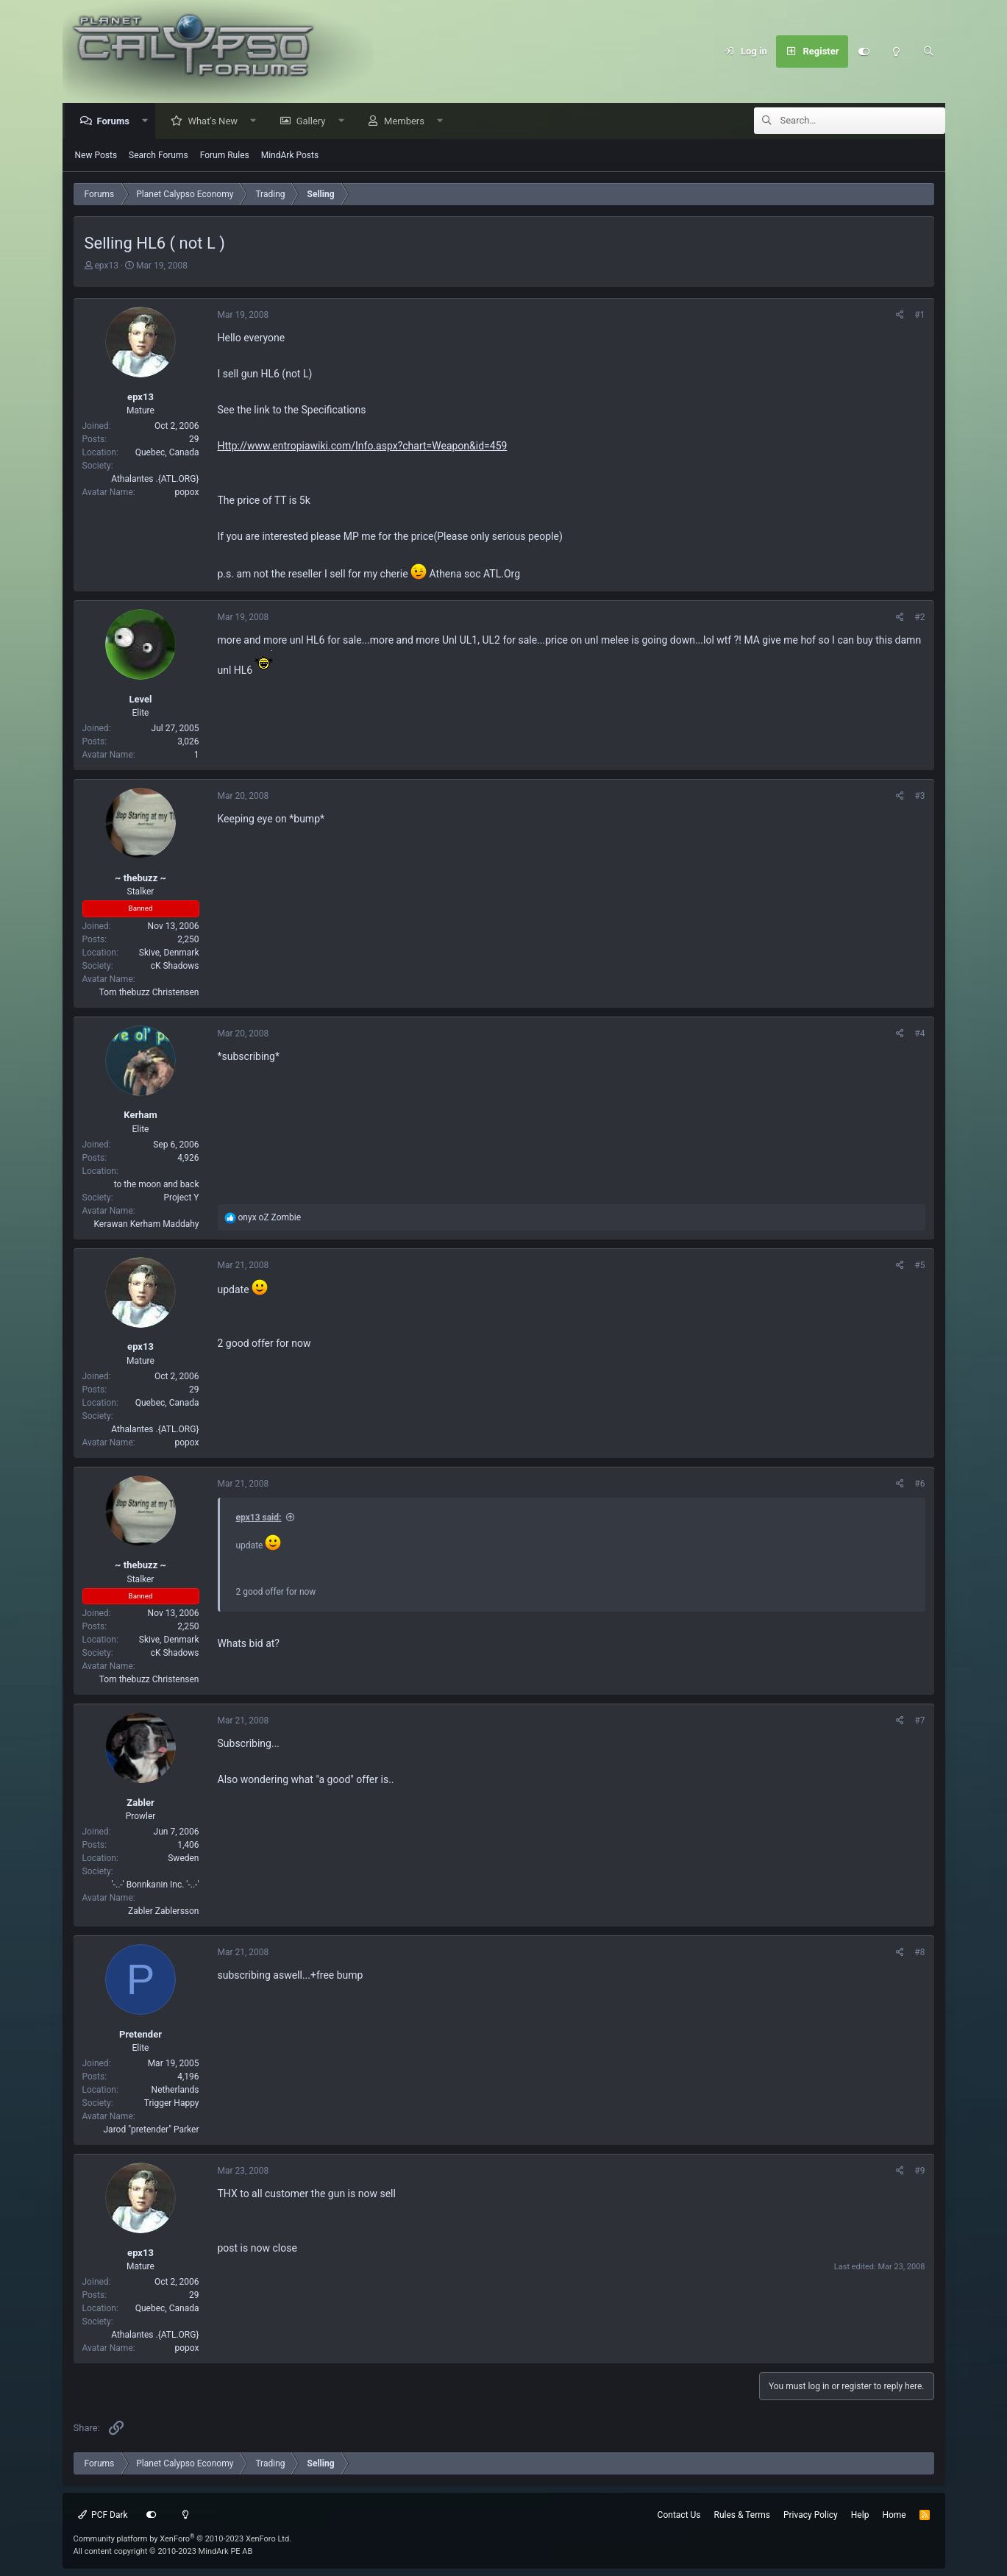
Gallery (315, 121)
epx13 (106, 266)
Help (860, 2515)
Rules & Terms (742, 2515)
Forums (117, 121)
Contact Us (679, 2515)
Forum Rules (224, 156)
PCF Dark (103, 2515)
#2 (919, 618)
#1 (919, 315)
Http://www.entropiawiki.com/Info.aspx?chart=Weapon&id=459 (363, 446)
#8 (919, 1953)
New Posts (96, 156)
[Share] (900, 315)
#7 (919, 1721)
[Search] (929, 51)
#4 (919, 1034)
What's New (216, 121)
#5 (919, 1266)
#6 (919, 1484)
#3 (919, 796)
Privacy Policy (810, 2515)
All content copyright (163, 2551)
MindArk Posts (290, 156)
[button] (149, 122)
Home (893, 2515)
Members (408, 121)
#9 (919, 2171)
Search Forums (158, 156)
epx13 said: (259, 1518)
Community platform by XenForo (183, 2539)
